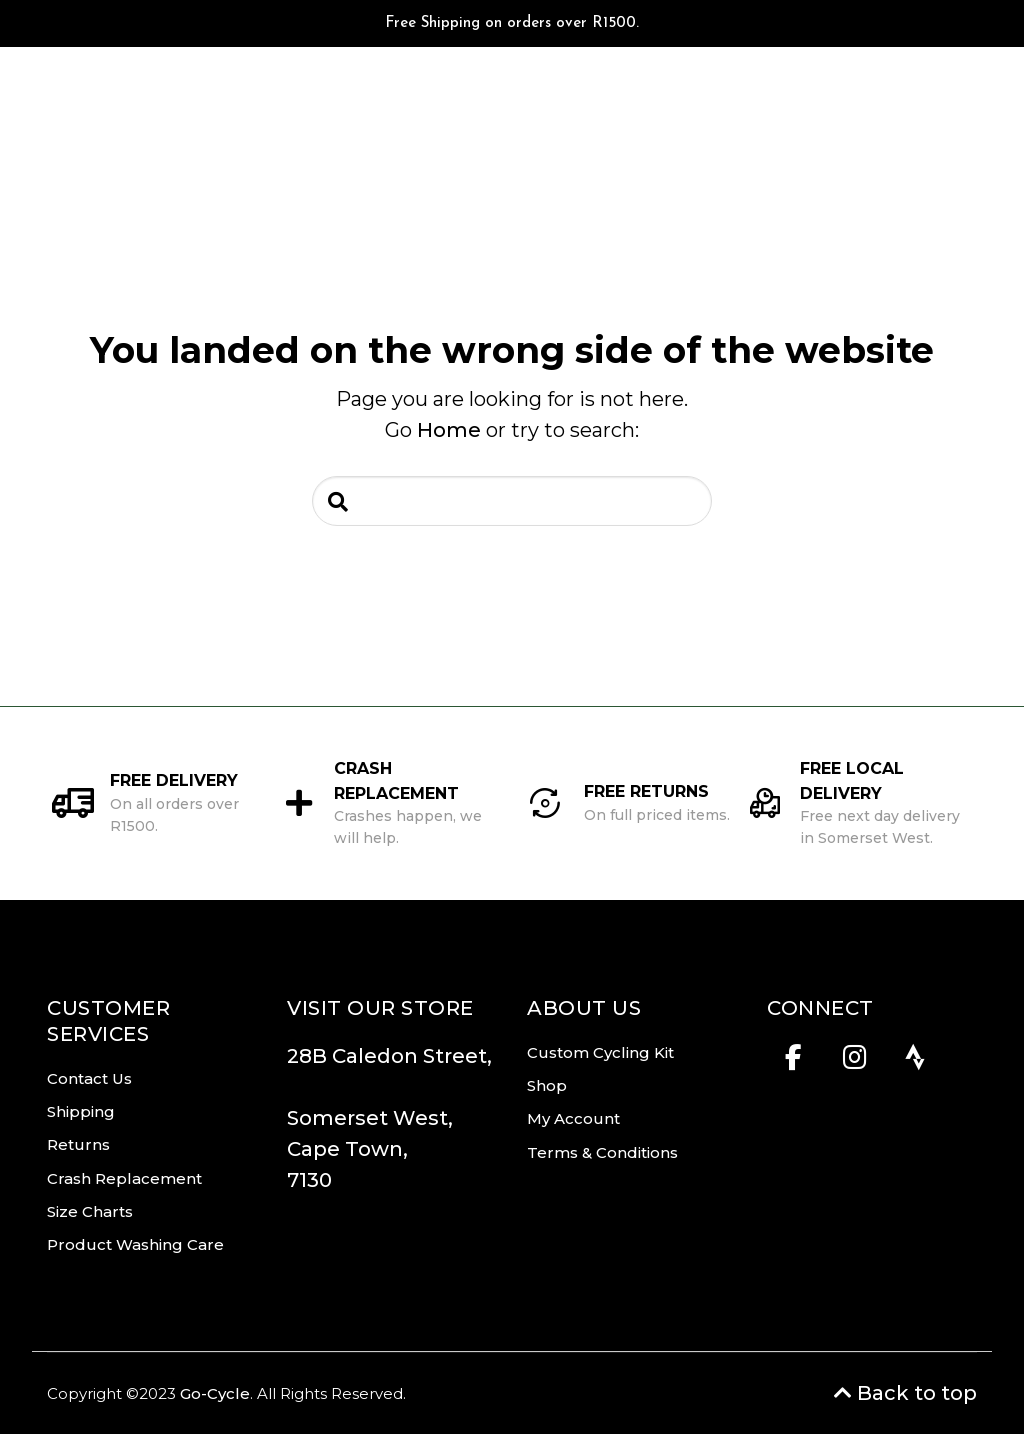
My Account (573, 1118)
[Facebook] (793, 1063)
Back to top (905, 1393)
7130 (309, 1180)
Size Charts (90, 1211)
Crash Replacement (124, 1178)
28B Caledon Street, (389, 1071)
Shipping (81, 1111)
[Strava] (915, 1063)
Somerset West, (370, 1118)
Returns (78, 1144)
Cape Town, (347, 1149)
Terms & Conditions (602, 1152)
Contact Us (89, 1078)
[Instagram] (854, 1063)
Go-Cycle (215, 1393)
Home (449, 430)
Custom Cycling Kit (600, 1052)
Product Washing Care (135, 1244)
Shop (547, 1085)
